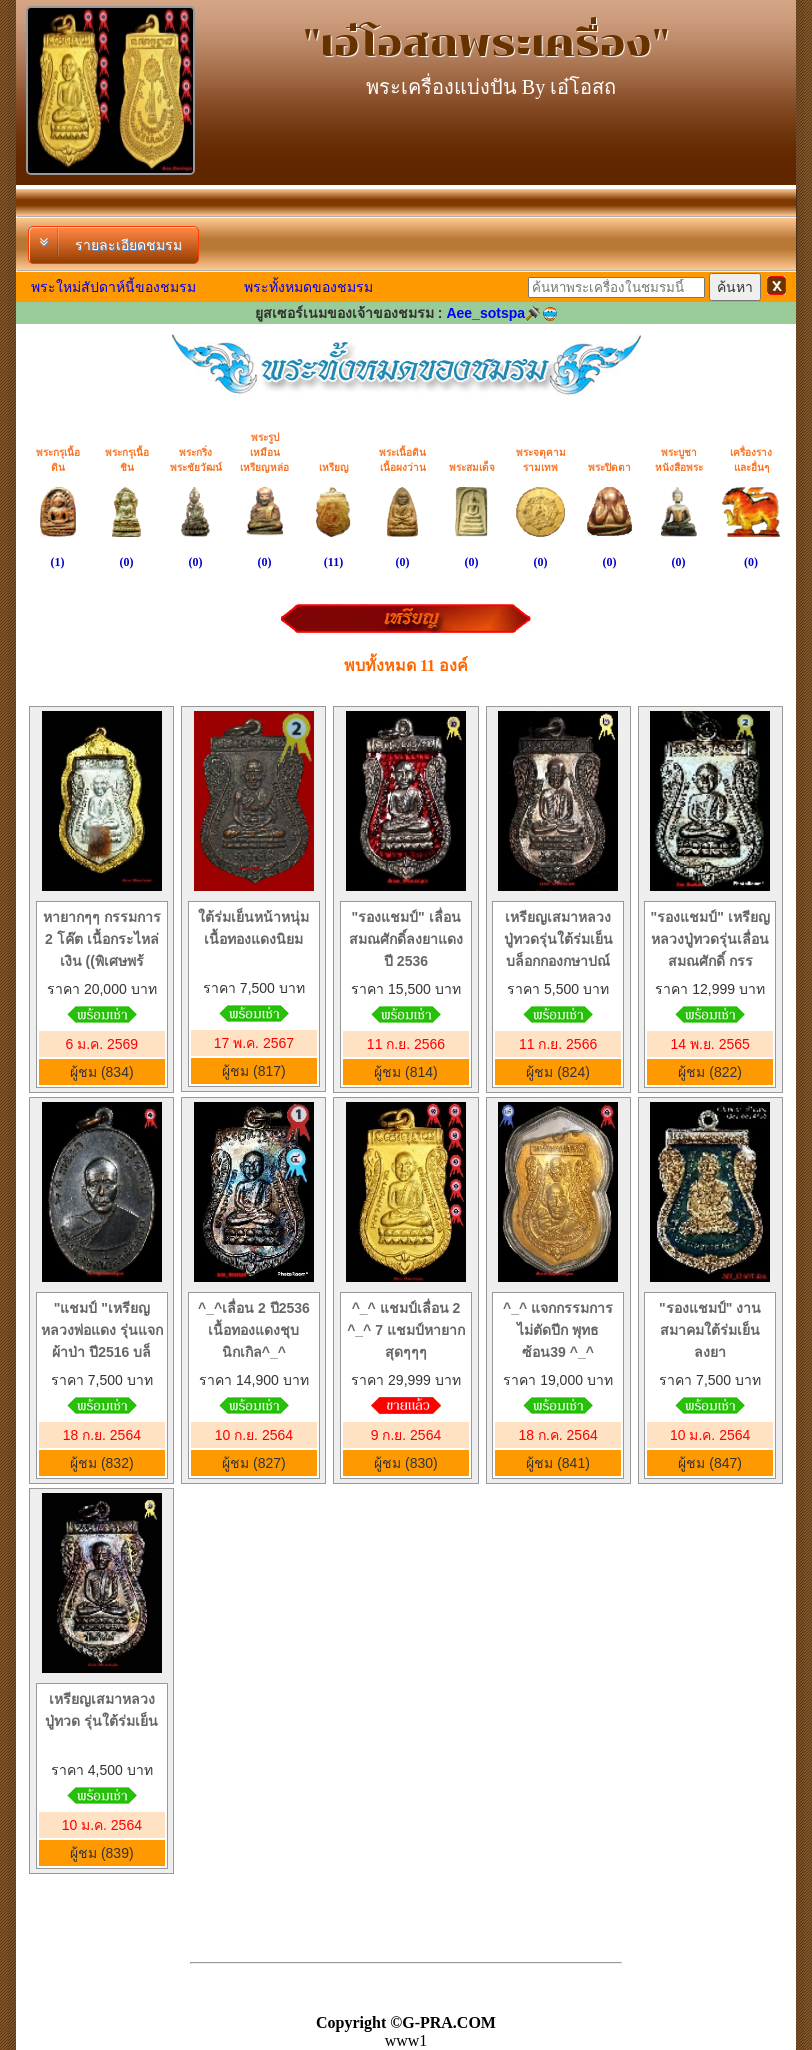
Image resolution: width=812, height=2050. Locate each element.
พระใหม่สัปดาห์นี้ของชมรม (113, 287)
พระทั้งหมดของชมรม (308, 287)
